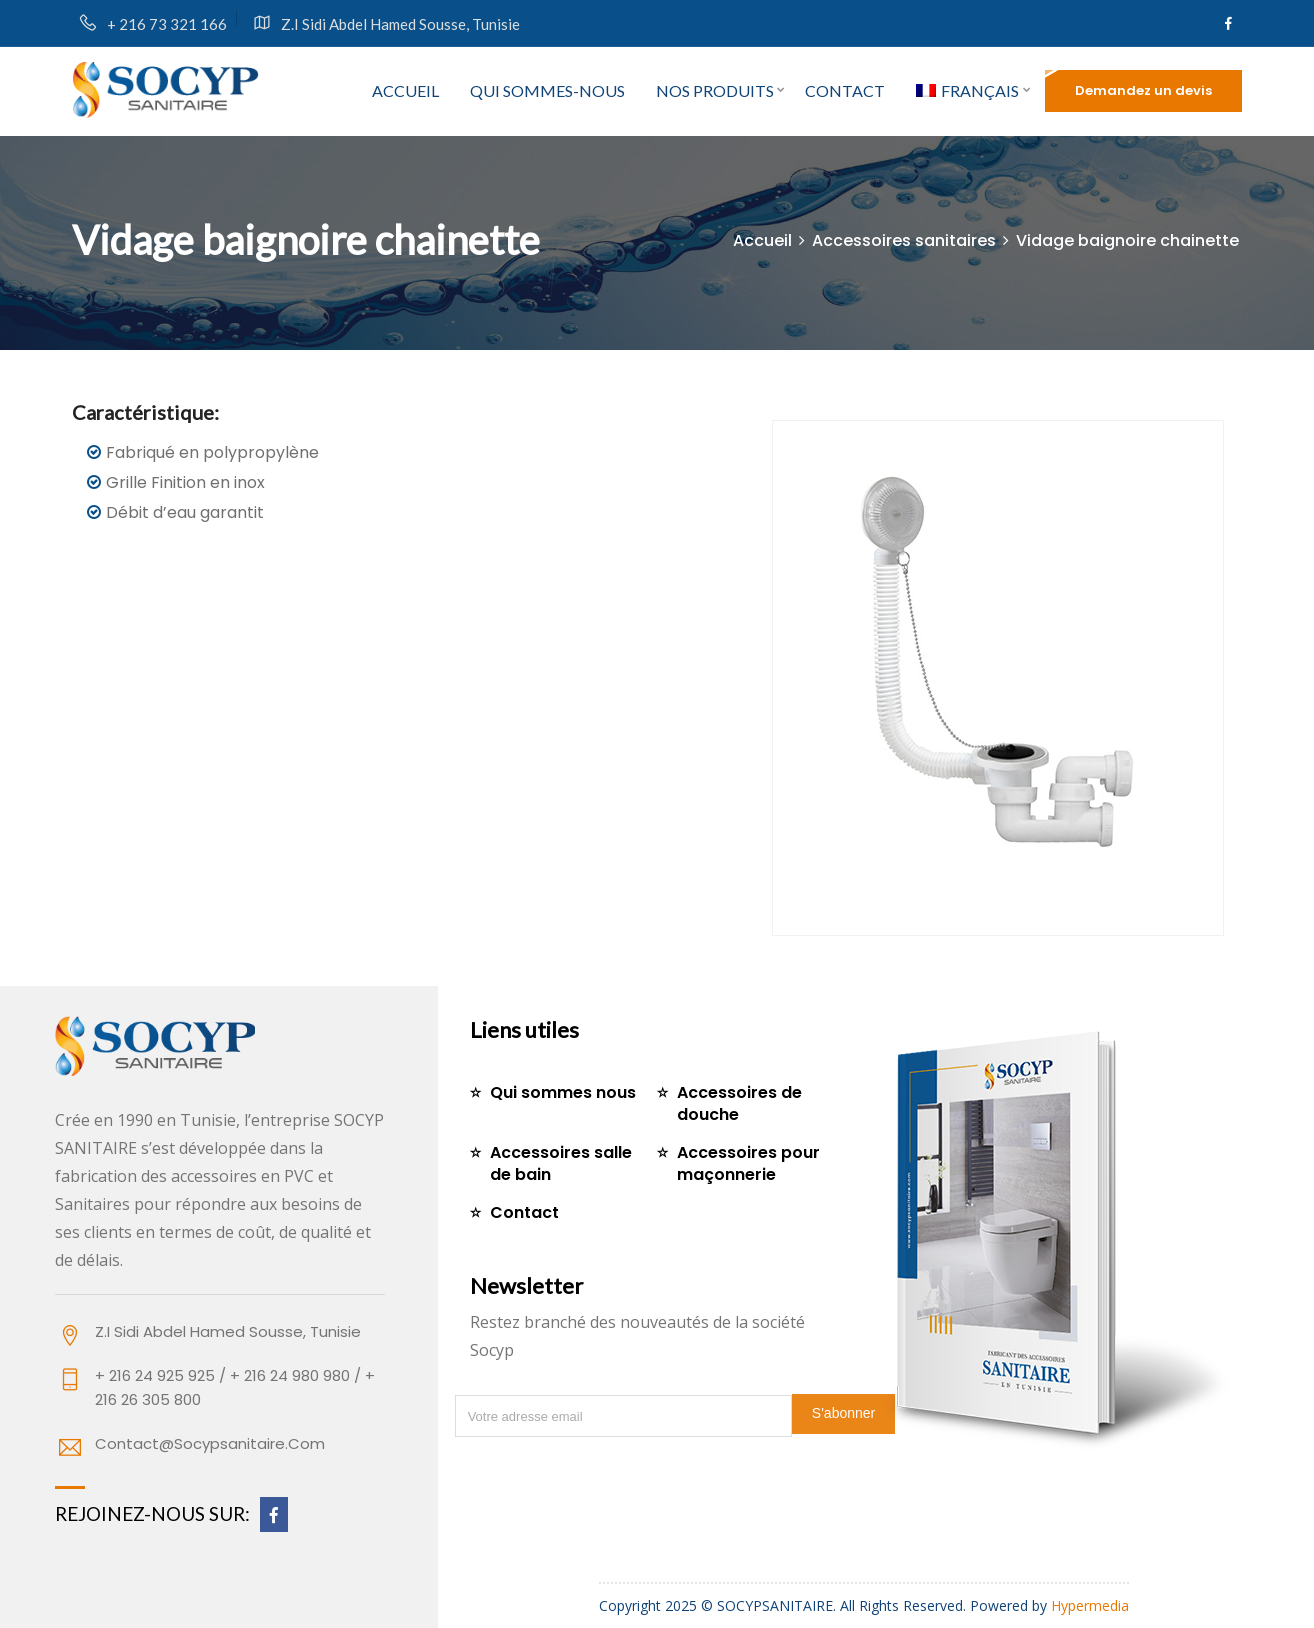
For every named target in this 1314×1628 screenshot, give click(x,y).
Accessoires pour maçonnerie (748, 1163)
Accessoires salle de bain (561, 1163)
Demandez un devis (1143, 90)
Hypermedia (1090, 1605)
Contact (845, 90)
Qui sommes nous (563, 1092)
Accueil (405, 90)
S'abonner (843, 1413)
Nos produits (715, 90)
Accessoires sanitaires (904, 240)
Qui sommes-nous (547, 90)
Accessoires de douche (739, 1103)
